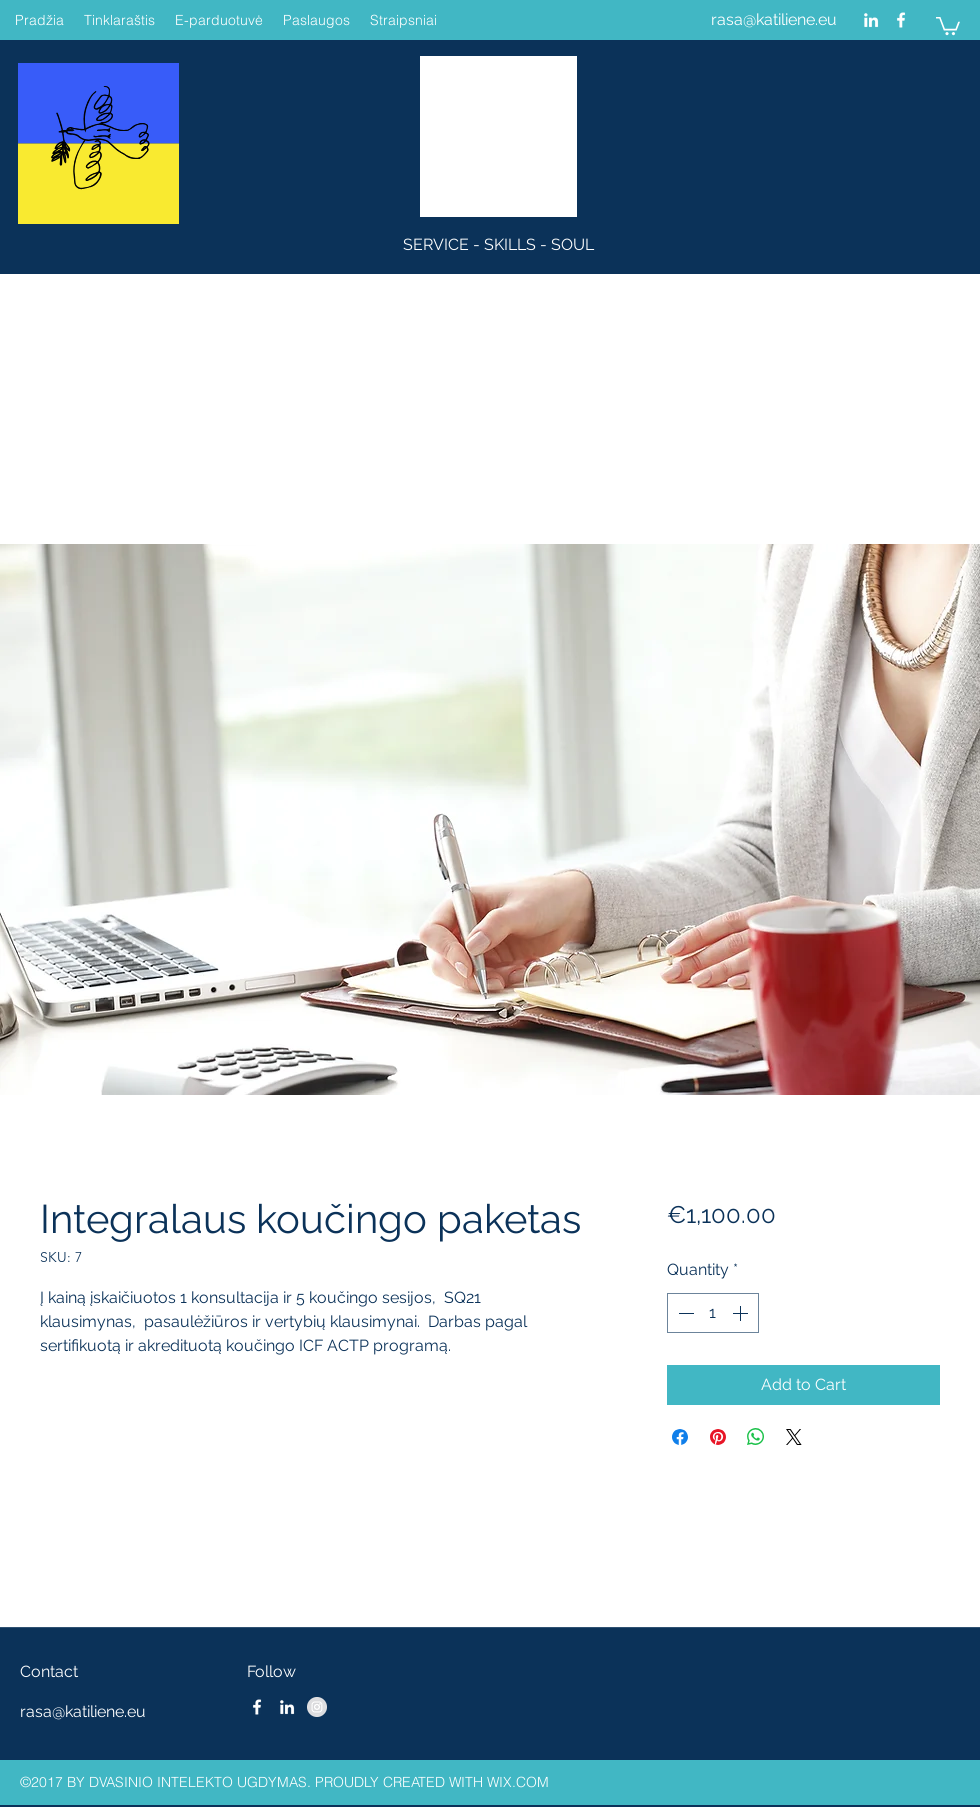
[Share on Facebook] (680, 1437)
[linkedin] (871, 20)
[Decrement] (684, 1313)
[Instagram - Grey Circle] (317, 1707)
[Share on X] (794, 1437)
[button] (948, 25)
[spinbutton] (713, 1313)
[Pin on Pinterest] (718, 1437)
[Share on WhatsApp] (756, 1437)
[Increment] (742, 1313)
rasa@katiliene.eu (774, 19)
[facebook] (901, 20)
